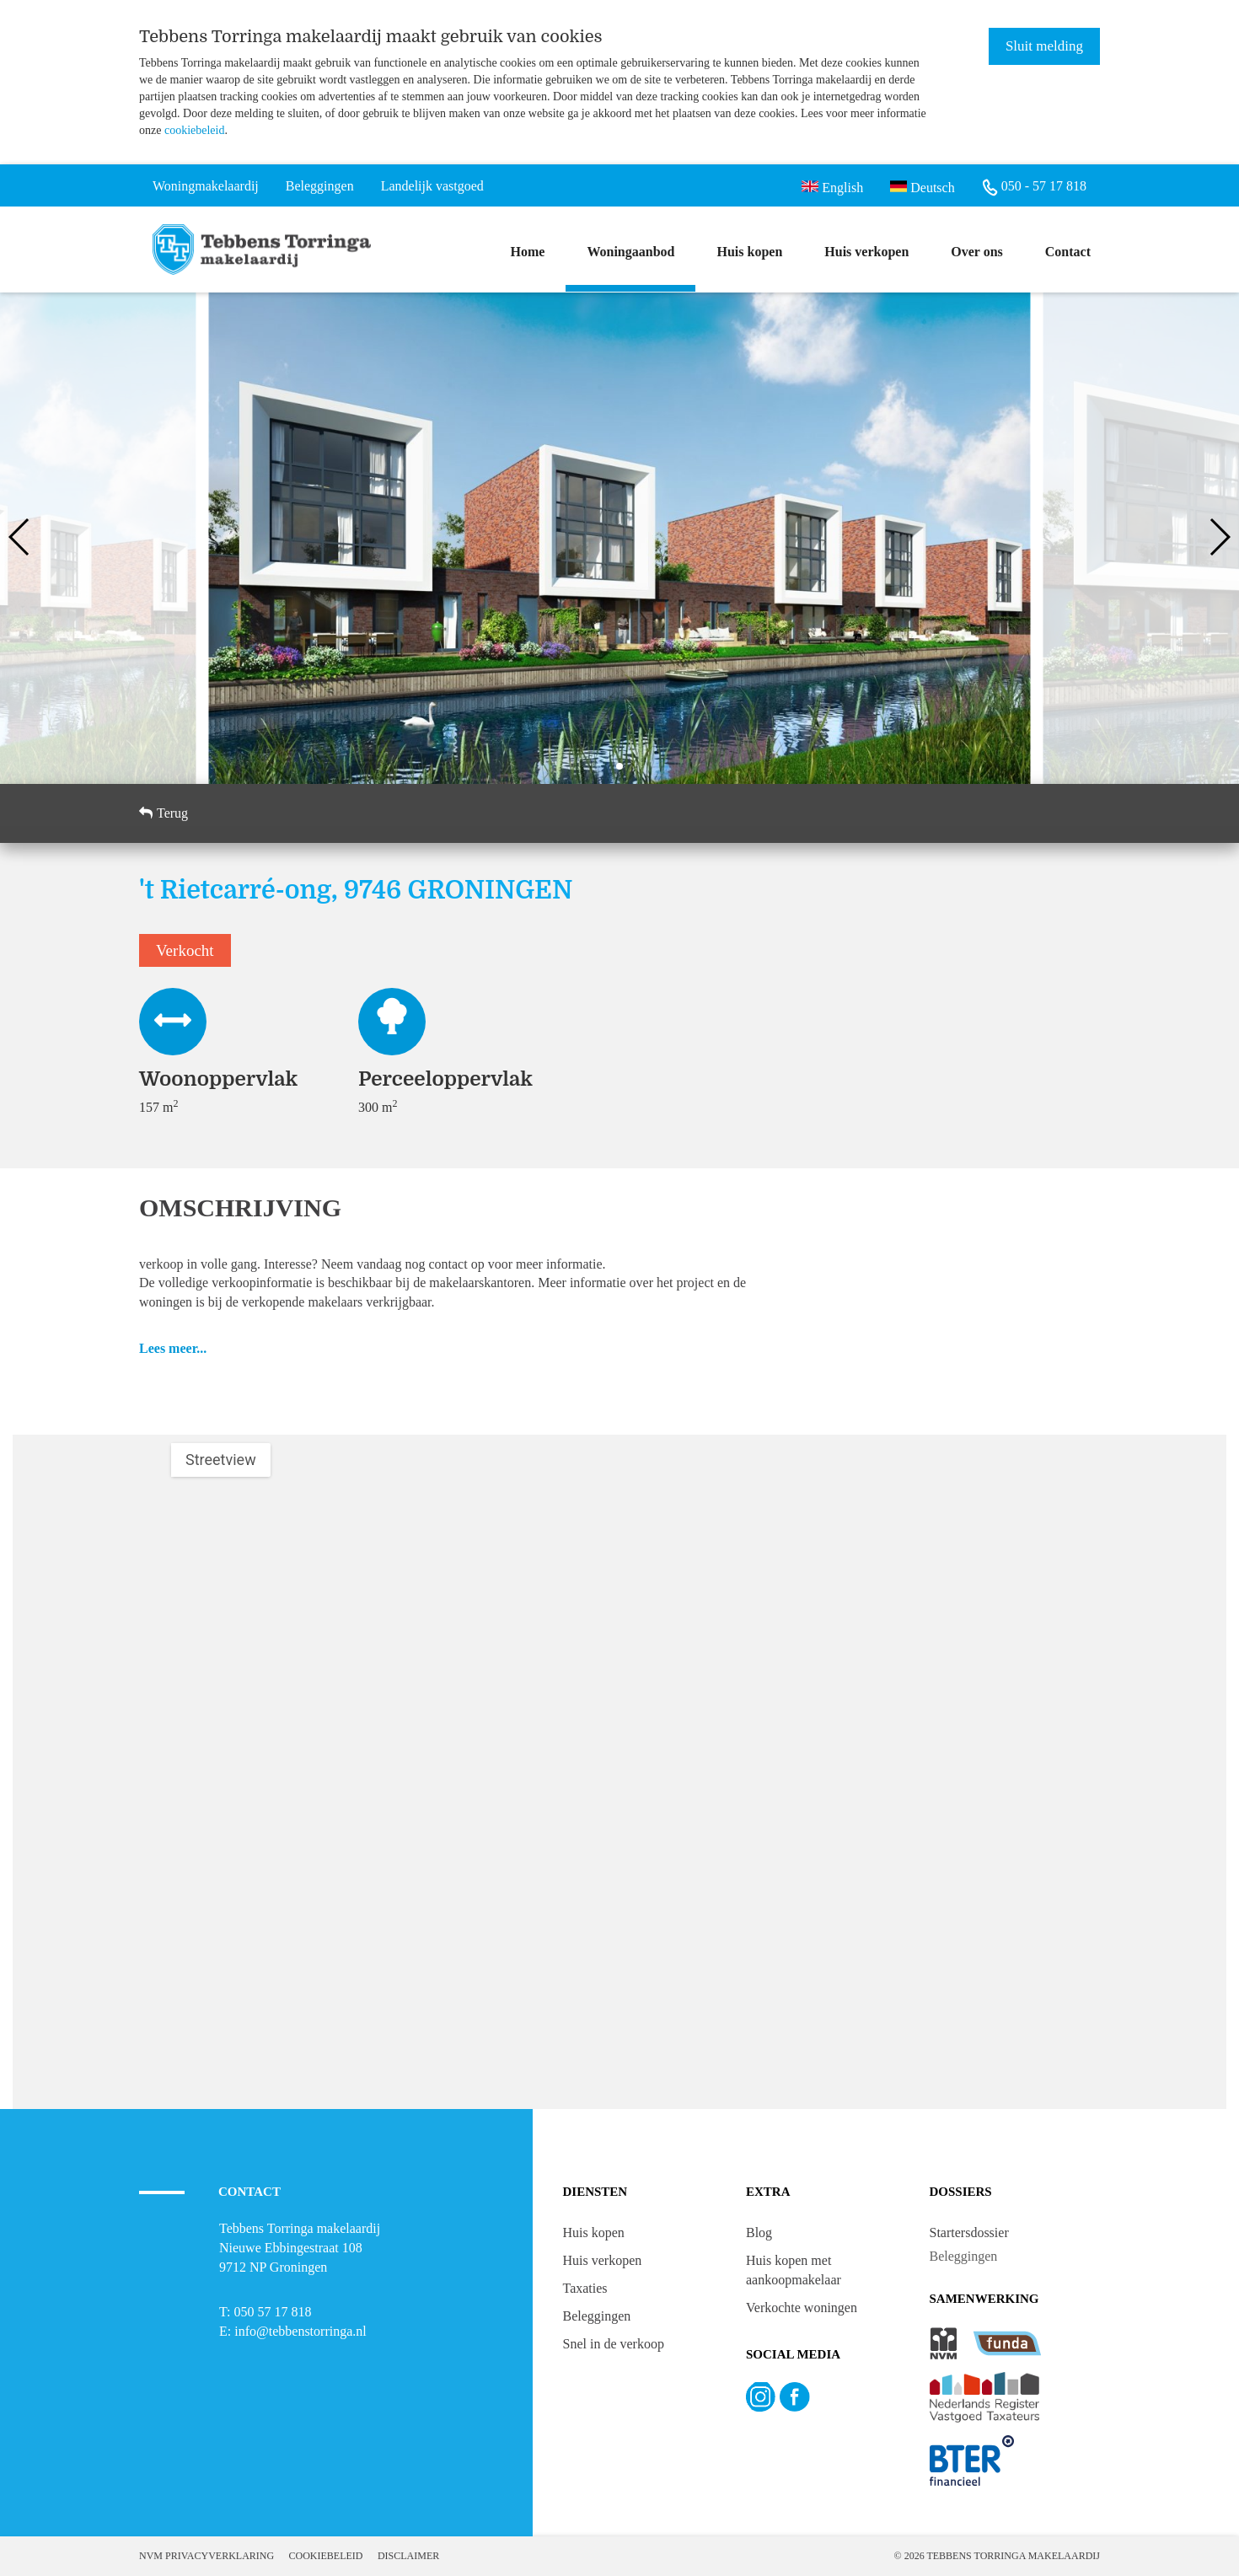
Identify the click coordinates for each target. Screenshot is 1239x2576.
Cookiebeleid (326, 2556)
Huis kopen (749, 251)
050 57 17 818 (272, 2312)
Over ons (976, 251)
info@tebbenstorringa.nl (300, 2331)
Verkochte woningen (801, 2307)
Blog (759, 2232)
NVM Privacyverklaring (206, 2556)
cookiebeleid (194, 130)
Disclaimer (408, 2556)
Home (528, 251)
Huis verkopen (866, 251)
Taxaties (585, 2288)
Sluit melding (1044, 46)
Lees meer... (172, 1348)
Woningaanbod (630, 251)
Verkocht (185, 950)
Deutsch (922, 186)
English (832, 186)
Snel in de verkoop (613, 2344)
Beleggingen (597, 2316)
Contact (1068, 251)
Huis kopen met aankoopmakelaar (793, 2270)
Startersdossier (969, 2232)
